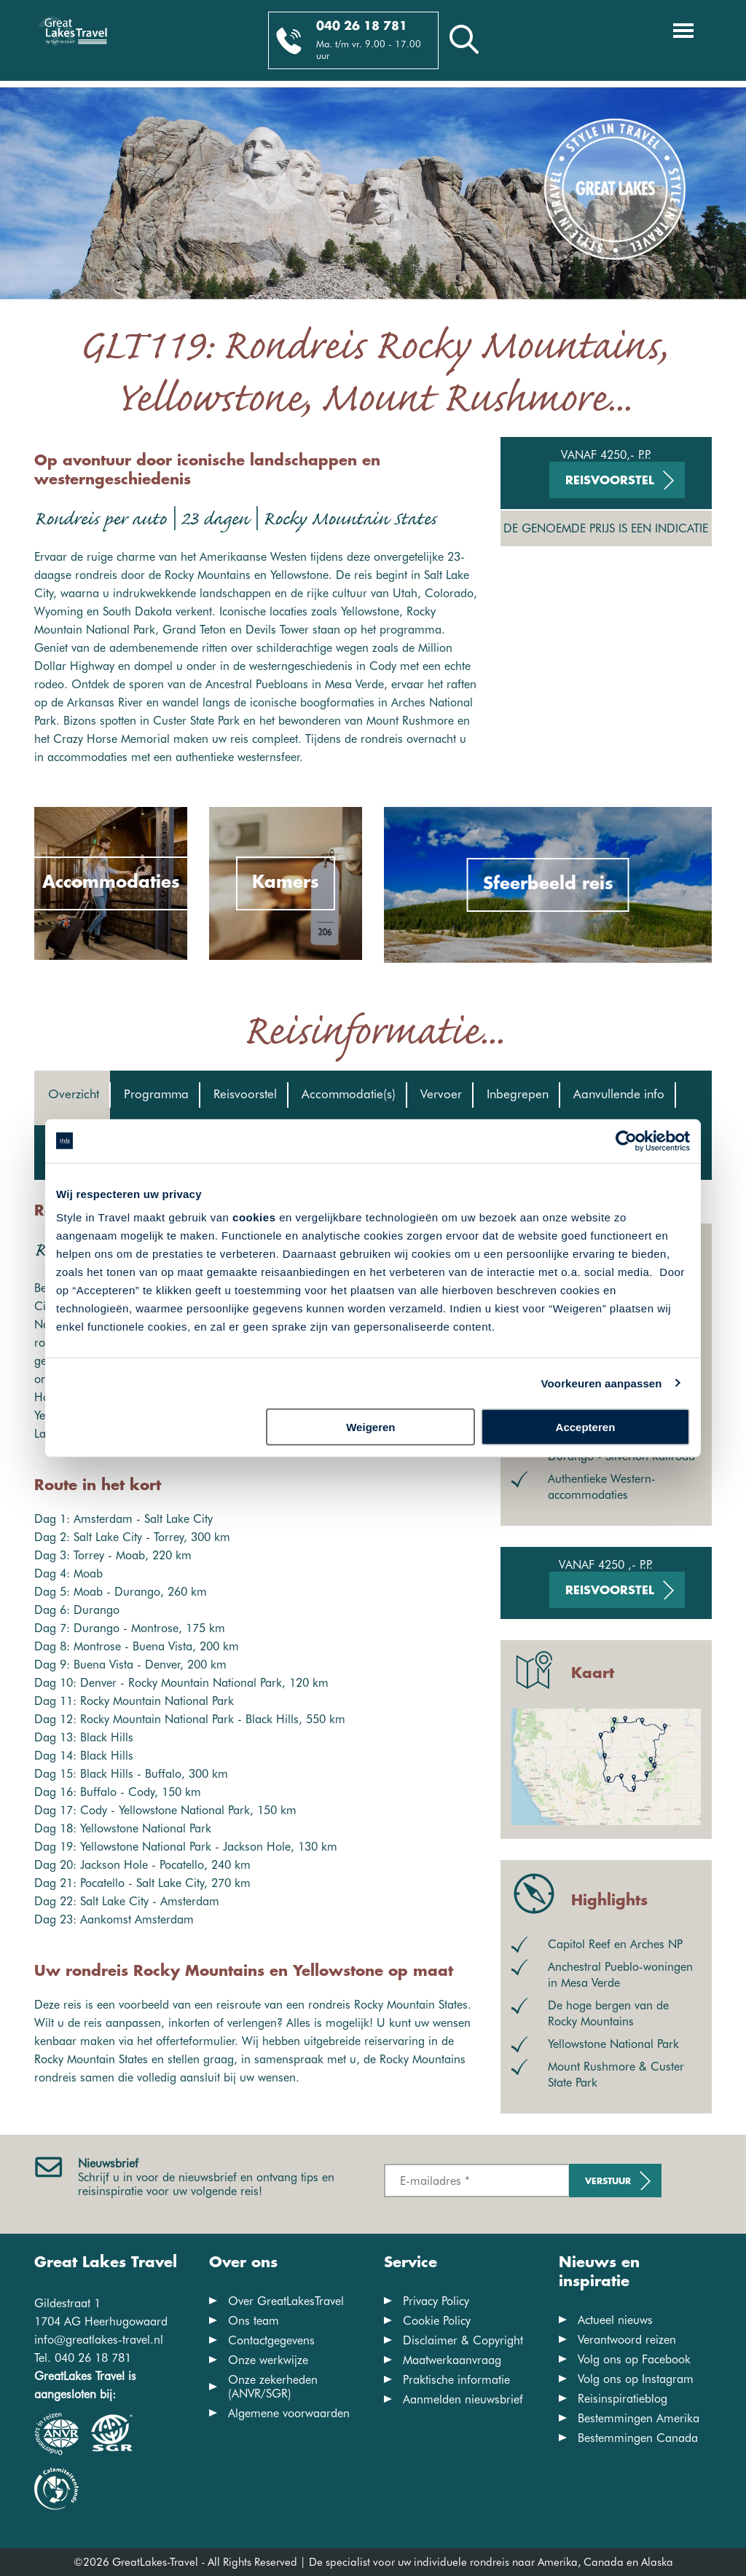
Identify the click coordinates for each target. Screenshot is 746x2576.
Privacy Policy (436, 2301)
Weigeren (370, 1427)
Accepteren (586, 1427)
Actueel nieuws (615, 2320)
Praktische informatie (456, 2380)
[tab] (72, 1098)
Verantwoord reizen (627, 2340)
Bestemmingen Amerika (638, 2418)
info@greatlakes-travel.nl (98, 2340)
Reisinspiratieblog (622, 2399)
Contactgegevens (271, 2340)
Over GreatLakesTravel (286, 2301)
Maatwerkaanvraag (452, 2360)
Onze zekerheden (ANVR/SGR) (273, 2386)
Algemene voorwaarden (289, 2413)
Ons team (253, 2321)
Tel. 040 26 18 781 (82, 2358)
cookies (253, 1217)
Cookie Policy (437, 2321)
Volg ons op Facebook (634, 2359)
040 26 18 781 (361, 26)
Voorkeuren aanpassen (601, 1382)
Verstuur (608, 2181)
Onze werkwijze (268, 2360)
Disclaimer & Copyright (463, 2340)
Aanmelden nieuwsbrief (463, 2399)
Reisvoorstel (609, 481)
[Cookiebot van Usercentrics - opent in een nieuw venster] (626, 1140)
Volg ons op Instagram (636, 2379)
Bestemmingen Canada (638, 2438)
